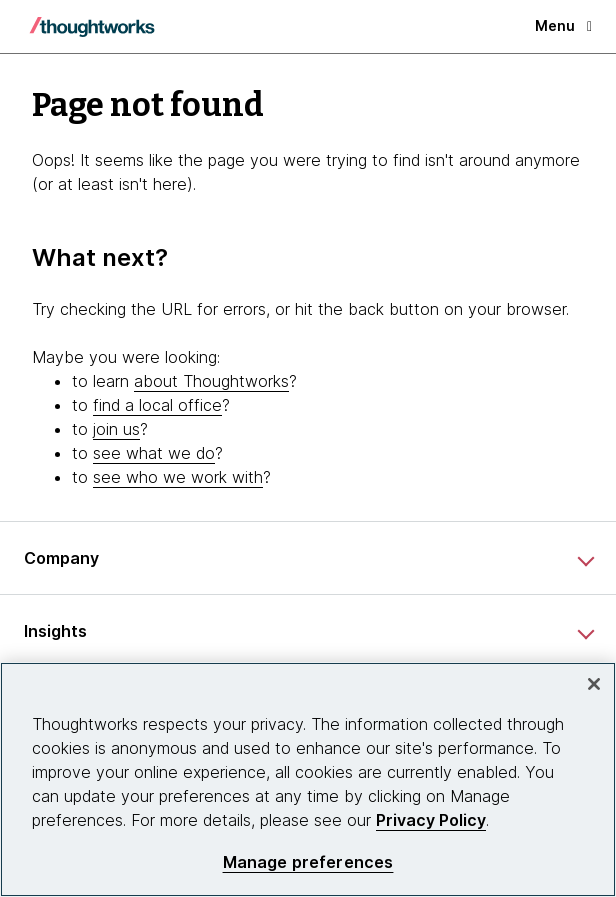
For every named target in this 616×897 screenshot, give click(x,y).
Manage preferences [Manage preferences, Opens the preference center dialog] (308, 862)
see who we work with (178, 477)
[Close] (594, 684)
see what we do (154, 453)
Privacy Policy (431, 820)
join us (116, 429)
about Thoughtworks (211, 381)
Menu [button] (563, 25)
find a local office (157, 405)
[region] (308, 779)
